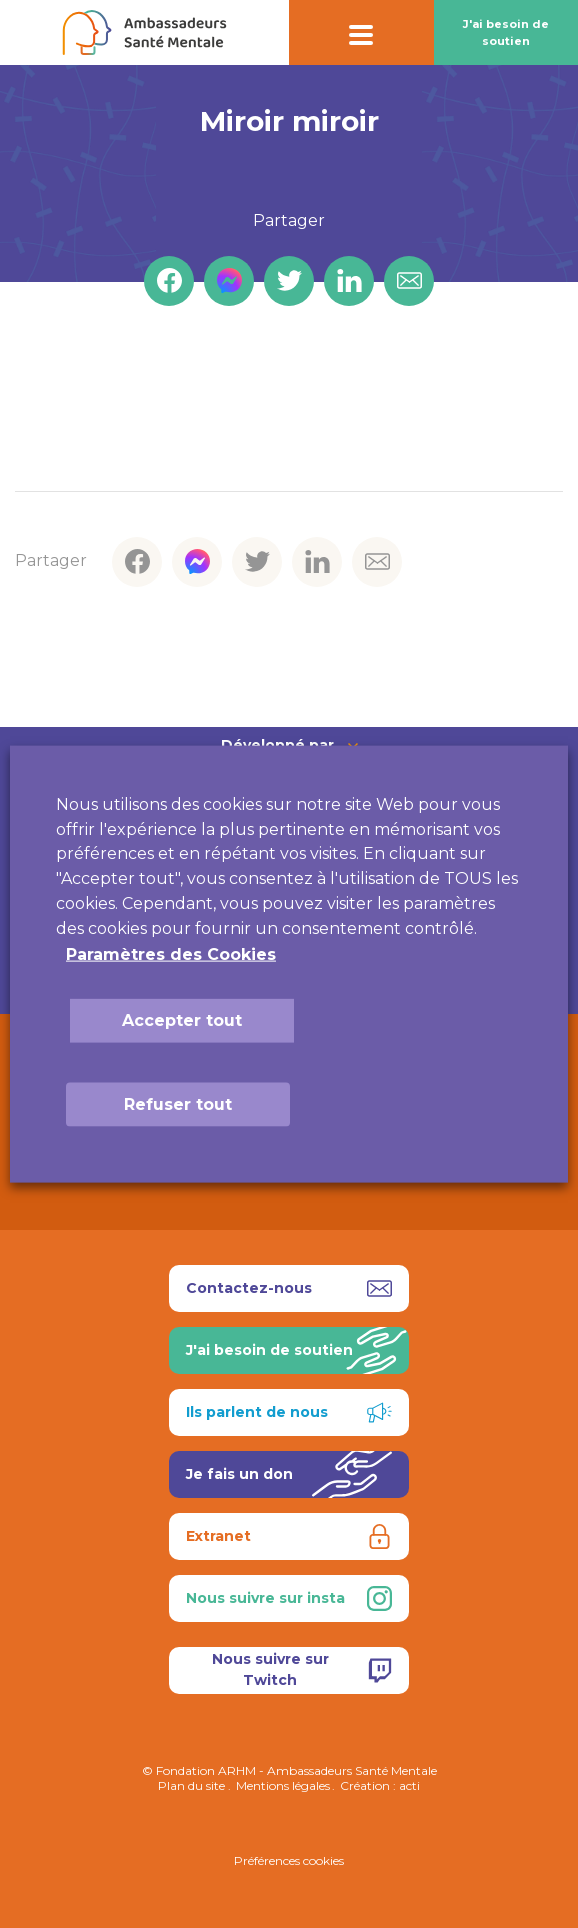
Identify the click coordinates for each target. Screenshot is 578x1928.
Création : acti (380, 1785)
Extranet (289, 1536)
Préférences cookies (289, 1860)
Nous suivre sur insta (289, 1598)
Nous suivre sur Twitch (302, 1669)
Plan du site (191, 1785)
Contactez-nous (289, 1288)
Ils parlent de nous (289, 1412)
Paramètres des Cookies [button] (171, 953)
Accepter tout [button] (182, 1019)
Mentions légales (283, 1785)
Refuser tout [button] (178, 1103)
